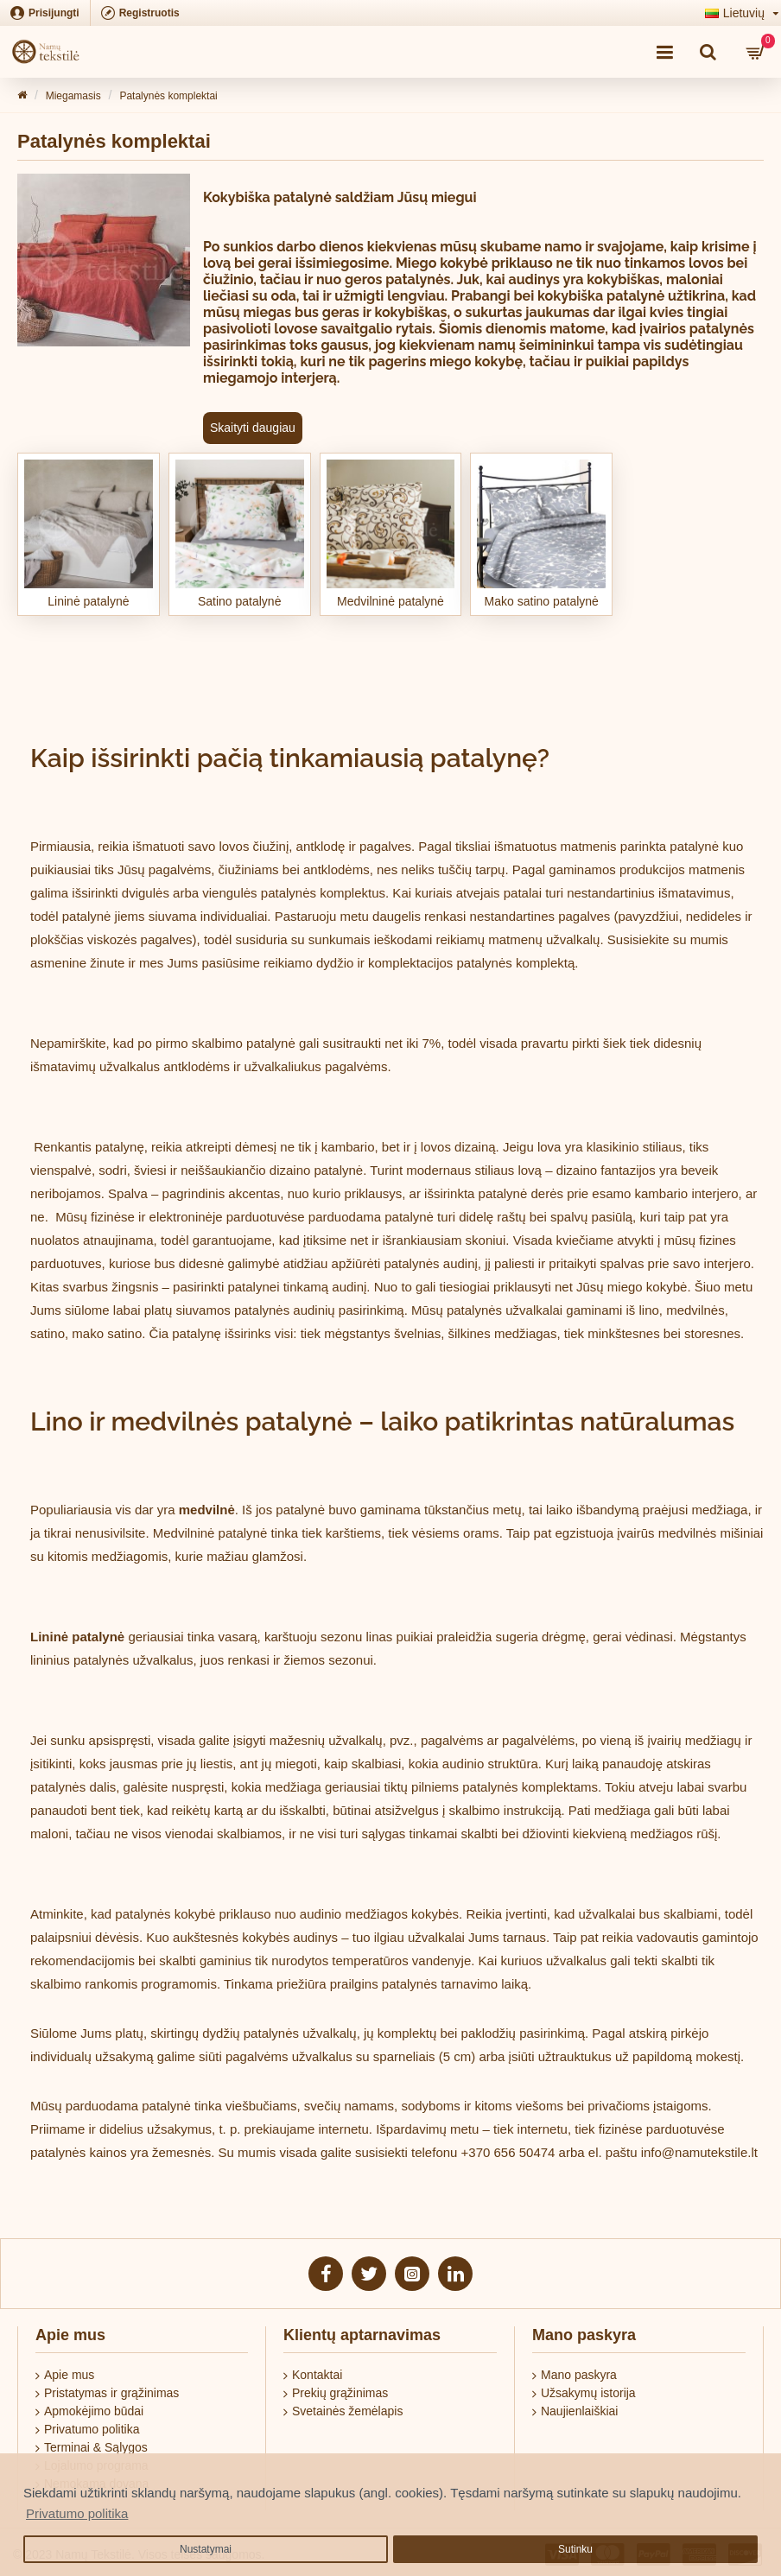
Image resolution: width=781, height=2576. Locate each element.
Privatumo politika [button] (77, 2513)
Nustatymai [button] (206, 2549)
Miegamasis (73, 96)
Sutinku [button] (575, 2549)
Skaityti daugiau (252, 428)
